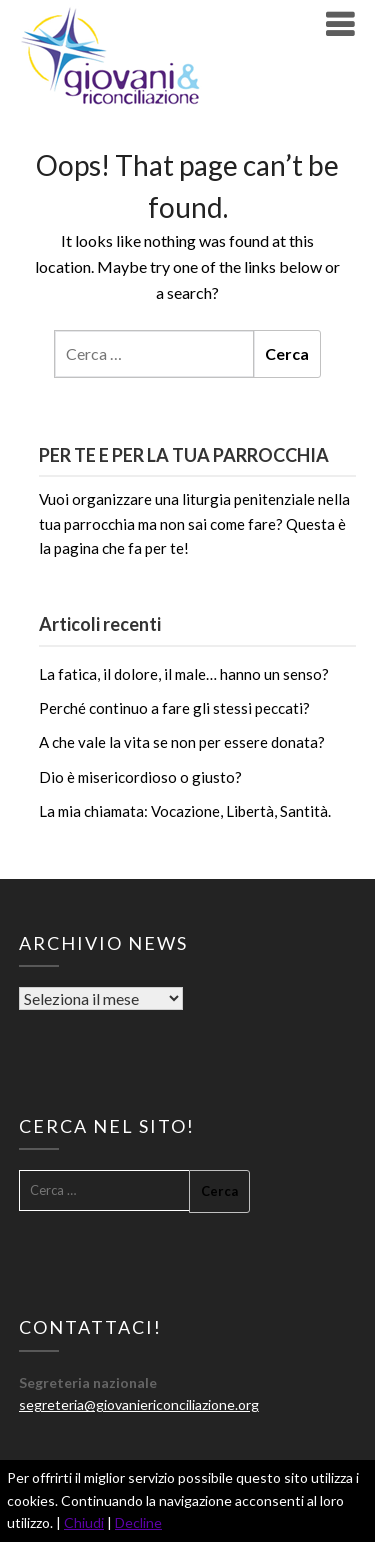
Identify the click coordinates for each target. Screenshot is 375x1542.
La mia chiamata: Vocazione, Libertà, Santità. (185, 811)
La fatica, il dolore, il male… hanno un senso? (184, 674)
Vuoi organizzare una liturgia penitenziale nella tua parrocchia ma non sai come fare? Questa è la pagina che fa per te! (194, 523)
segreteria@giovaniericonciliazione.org (139, 1404)
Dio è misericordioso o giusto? (140, 777)
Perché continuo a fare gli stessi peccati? (174, 708)
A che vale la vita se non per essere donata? (182, 742)
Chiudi (84, 1522)
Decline (138, 1522)
